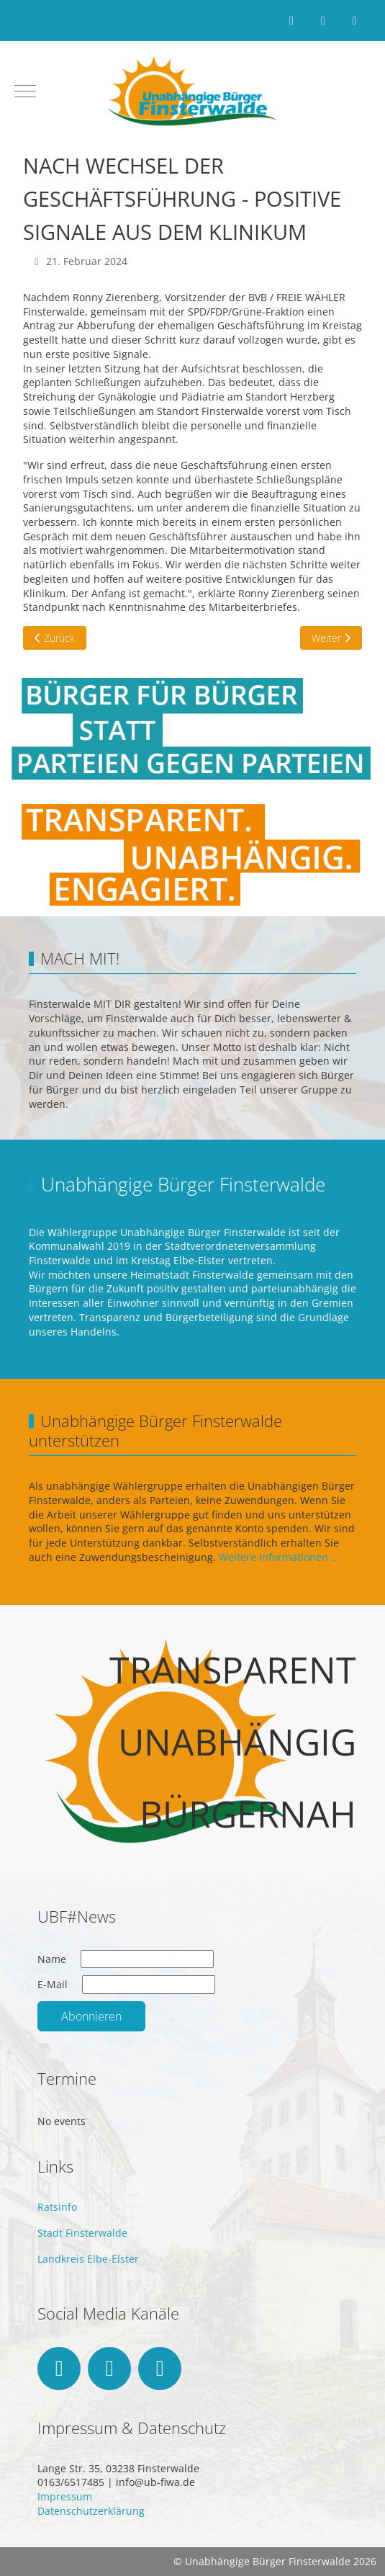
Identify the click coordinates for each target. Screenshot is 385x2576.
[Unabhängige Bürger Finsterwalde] (193, 91)
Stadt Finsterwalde (82, 2233)
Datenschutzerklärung (91, 2511)
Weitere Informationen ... (279, 1557)
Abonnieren (91, 2016)
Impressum (64, 2496)
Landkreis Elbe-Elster (88, 2259)
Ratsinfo (57, 2207)
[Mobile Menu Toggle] (25, 91)
